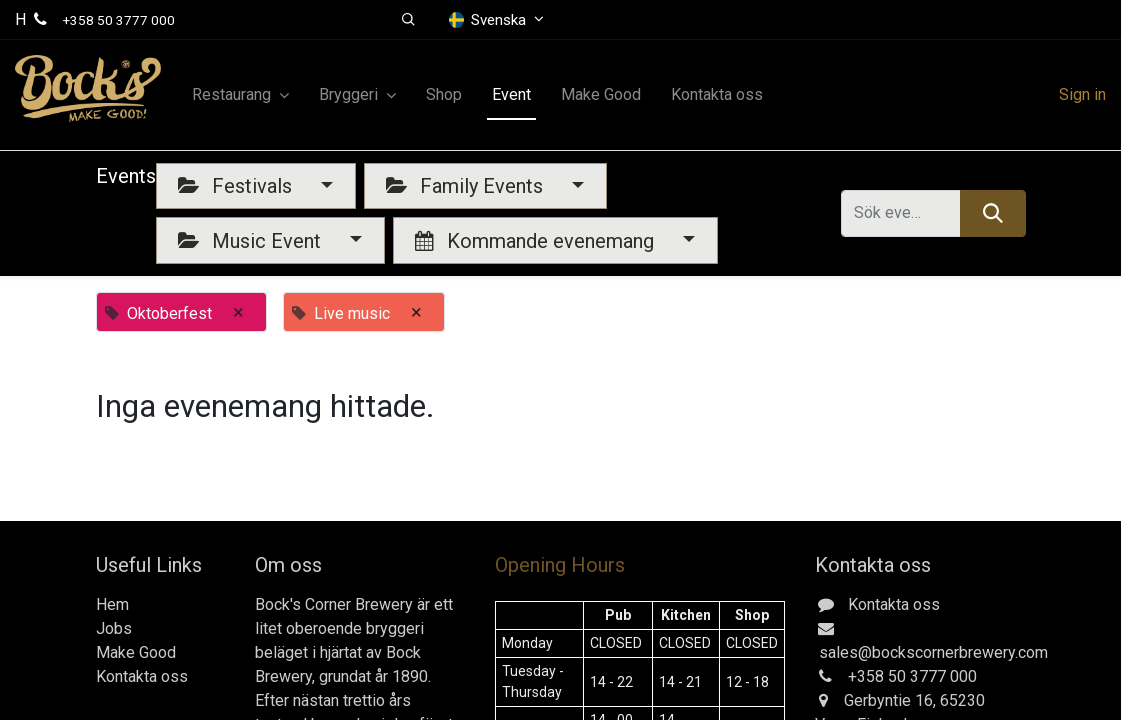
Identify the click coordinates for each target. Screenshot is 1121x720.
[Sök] (992, 213)
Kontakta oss (142, 676)
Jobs (114, 628)
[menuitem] (444, 95)
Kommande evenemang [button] (537, 241)
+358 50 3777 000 (119, 20)
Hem (112, 604)
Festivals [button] (237, 186)
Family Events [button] (467, 186)
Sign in (1082, 94)
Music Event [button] (252, 241)
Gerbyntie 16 (888, 700)
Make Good (136, 652)
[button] (409, 20)
